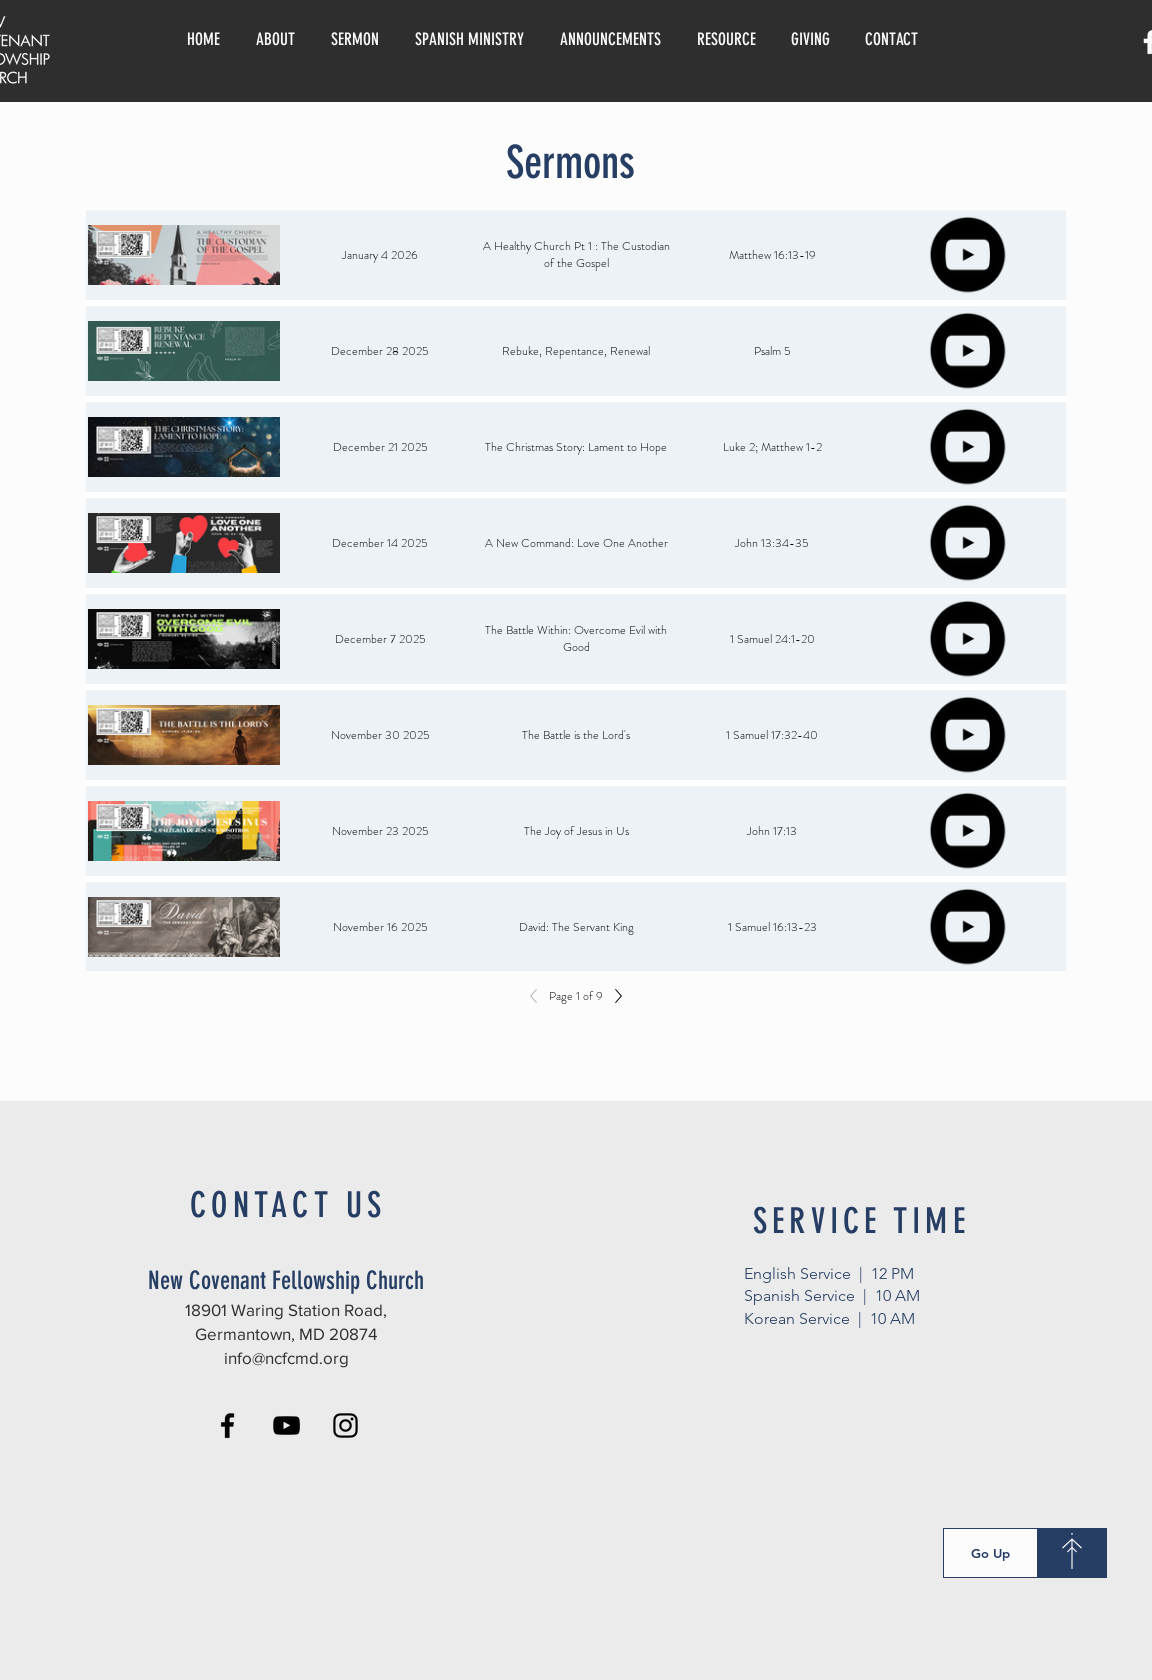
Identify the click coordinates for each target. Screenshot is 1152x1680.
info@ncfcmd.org (286, 1357)
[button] (726, 39)
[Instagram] (345, 1425)
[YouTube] (286, 1425)
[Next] (613, 996)
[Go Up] (990, 1553)
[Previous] (539, 996)
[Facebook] (227, 1425)
